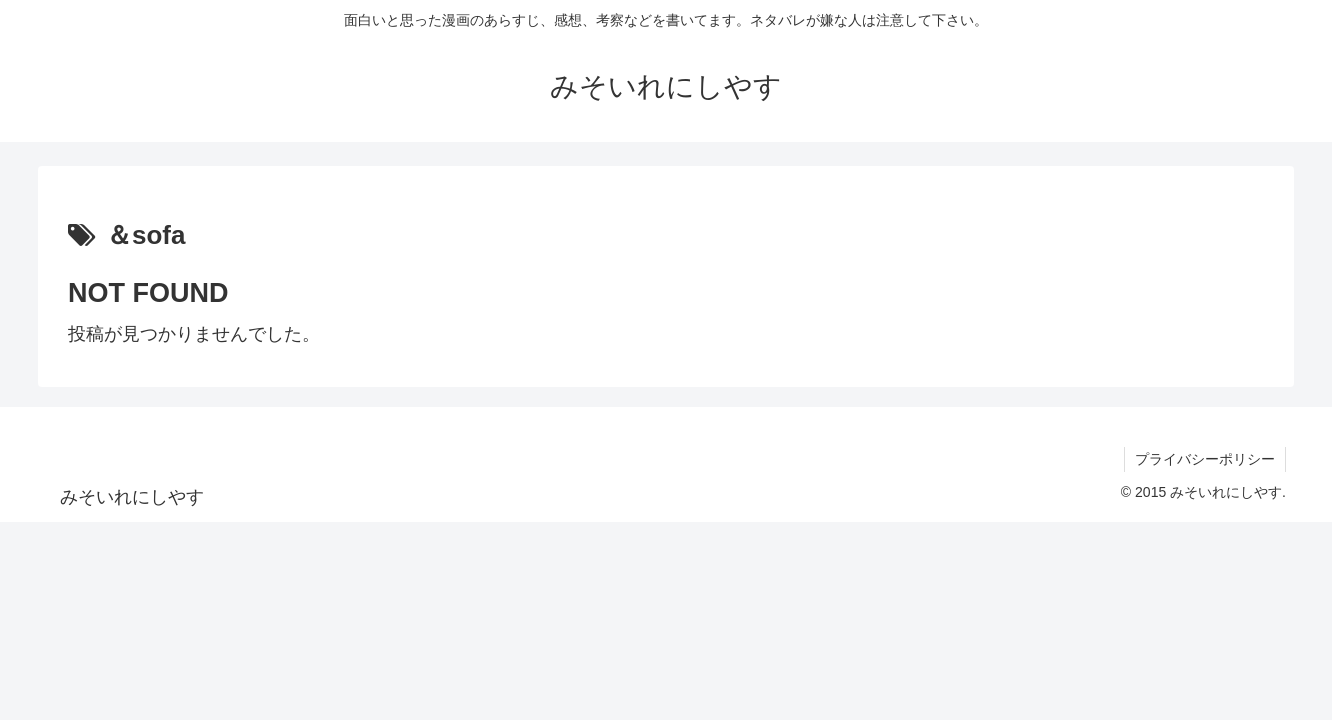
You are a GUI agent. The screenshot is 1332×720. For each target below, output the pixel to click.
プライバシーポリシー (1205, 459)
